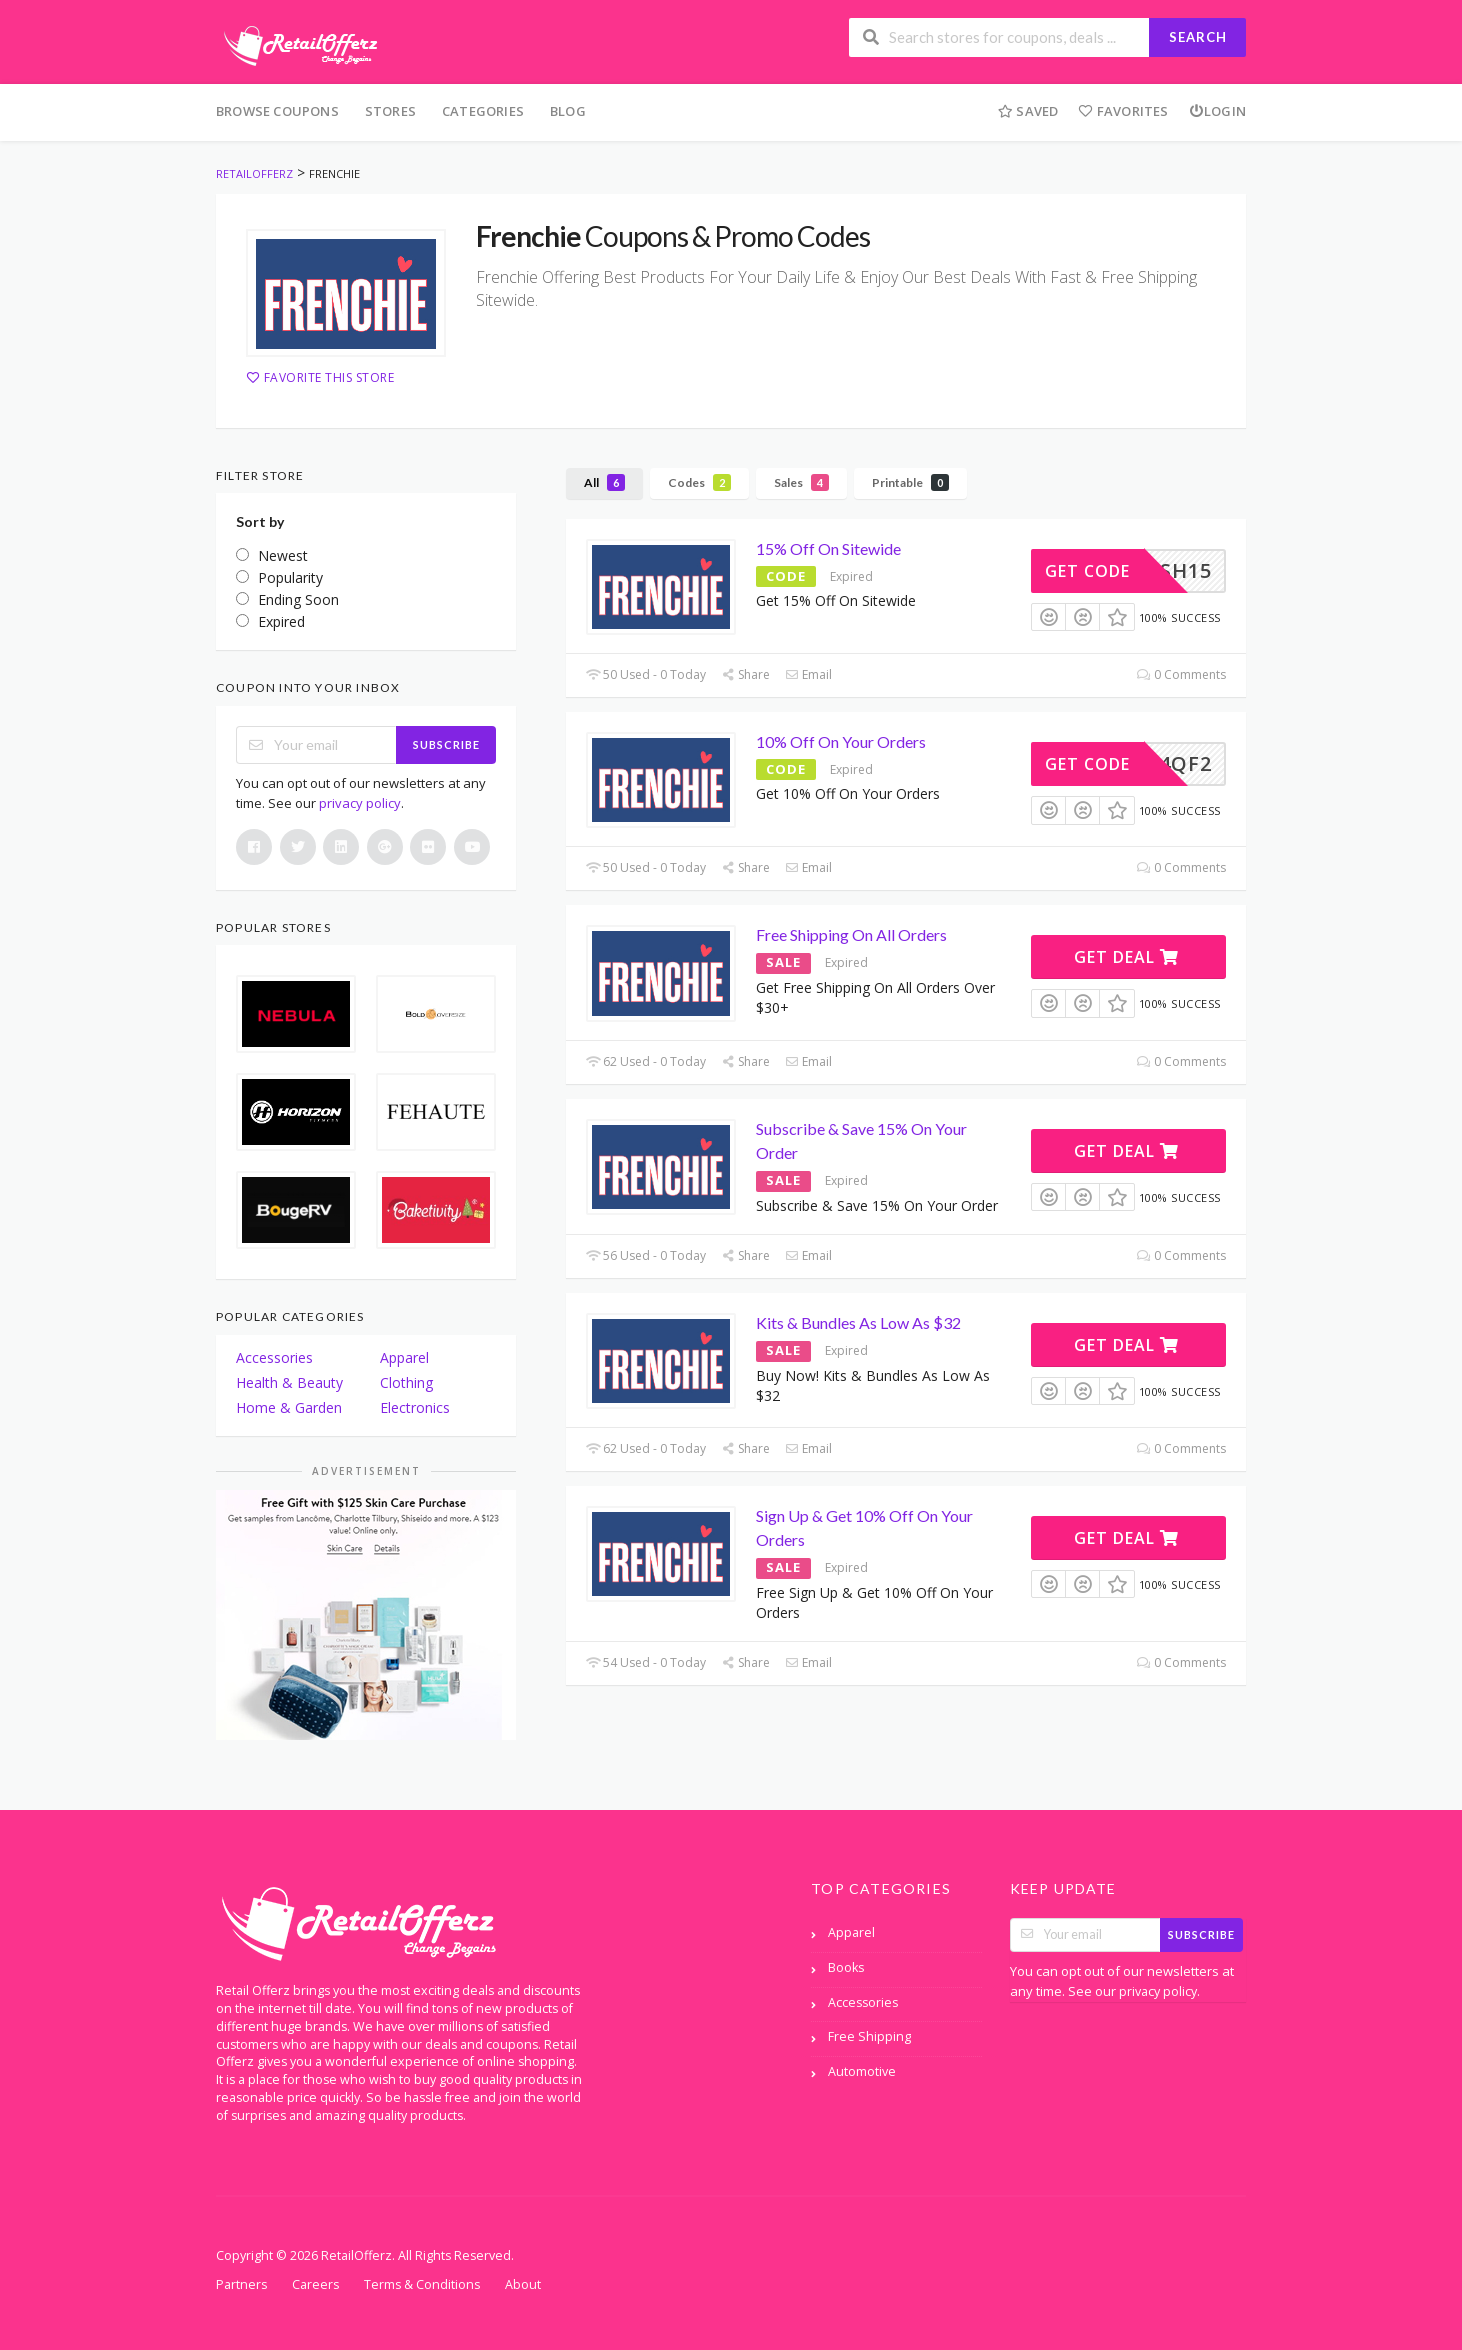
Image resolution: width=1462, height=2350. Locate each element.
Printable (910, 482)
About (523, 2284)
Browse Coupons (277, 111)
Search (1198, 37)
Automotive (862, 2071)
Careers (315, 2284)
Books (846, 1967)
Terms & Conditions (422, 2284)
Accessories (274, 1357)
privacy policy (360, 803)
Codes (699, 482)
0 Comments (1181, 674)
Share (745, 674)
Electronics (415, 1407)
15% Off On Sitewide (828, 548)
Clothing (406, 1382)
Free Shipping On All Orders (851, 934)
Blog (568, 111)
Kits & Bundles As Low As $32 (858, 1322)
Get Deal (1126, 957)
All (604, 482)
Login (1217, 111)
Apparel (404, 1357)
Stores (390, 111)
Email (808, 674)
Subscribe (446, 744)
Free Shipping (869, 2036)
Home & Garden (289, 1407)
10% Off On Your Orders (841, 741)
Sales (801, 482)
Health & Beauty (289, 1382)
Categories (483, 111)
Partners (241, 2284)
